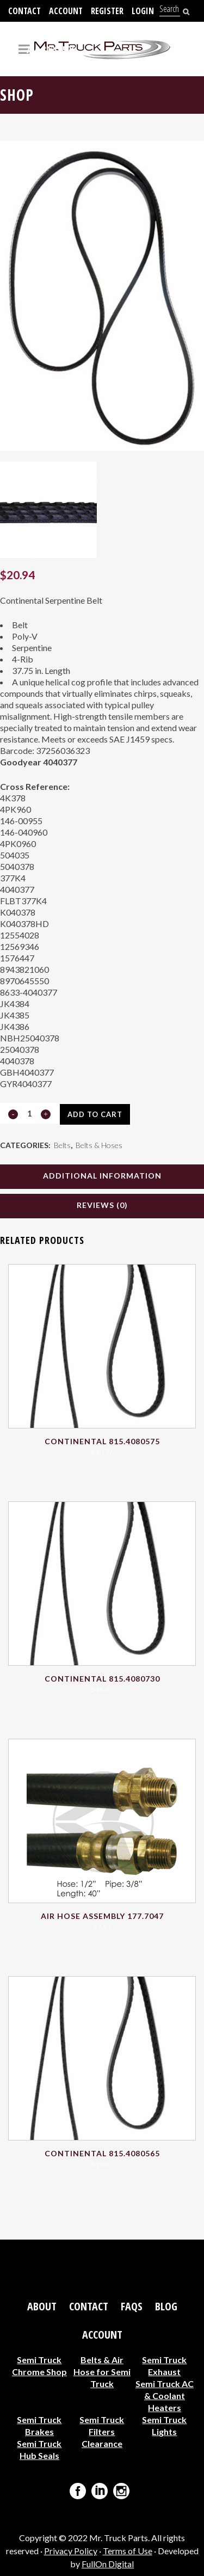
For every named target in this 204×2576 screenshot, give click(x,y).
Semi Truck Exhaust (164, 2365)
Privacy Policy (70, 2551)
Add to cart (94, 1114)
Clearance (102, 2443)
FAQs (132, 2307)
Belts (62, 1145)
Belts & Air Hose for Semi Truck (102, 2371)
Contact (24, 11)
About (42, 2307)
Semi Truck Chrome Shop (39, 2365)
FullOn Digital (108, 2564)
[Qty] (29, 1113)
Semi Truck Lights (164, 2425)
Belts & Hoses (99, 1145)
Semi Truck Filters (101, 2425)
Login (143, 11)
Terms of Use (127, 2551)
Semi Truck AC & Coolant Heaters (164, 2395)
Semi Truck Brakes (39, 2425)
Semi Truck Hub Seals (39, 2449)
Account (66, 11)
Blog (166, 2307)
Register (107, 11)
